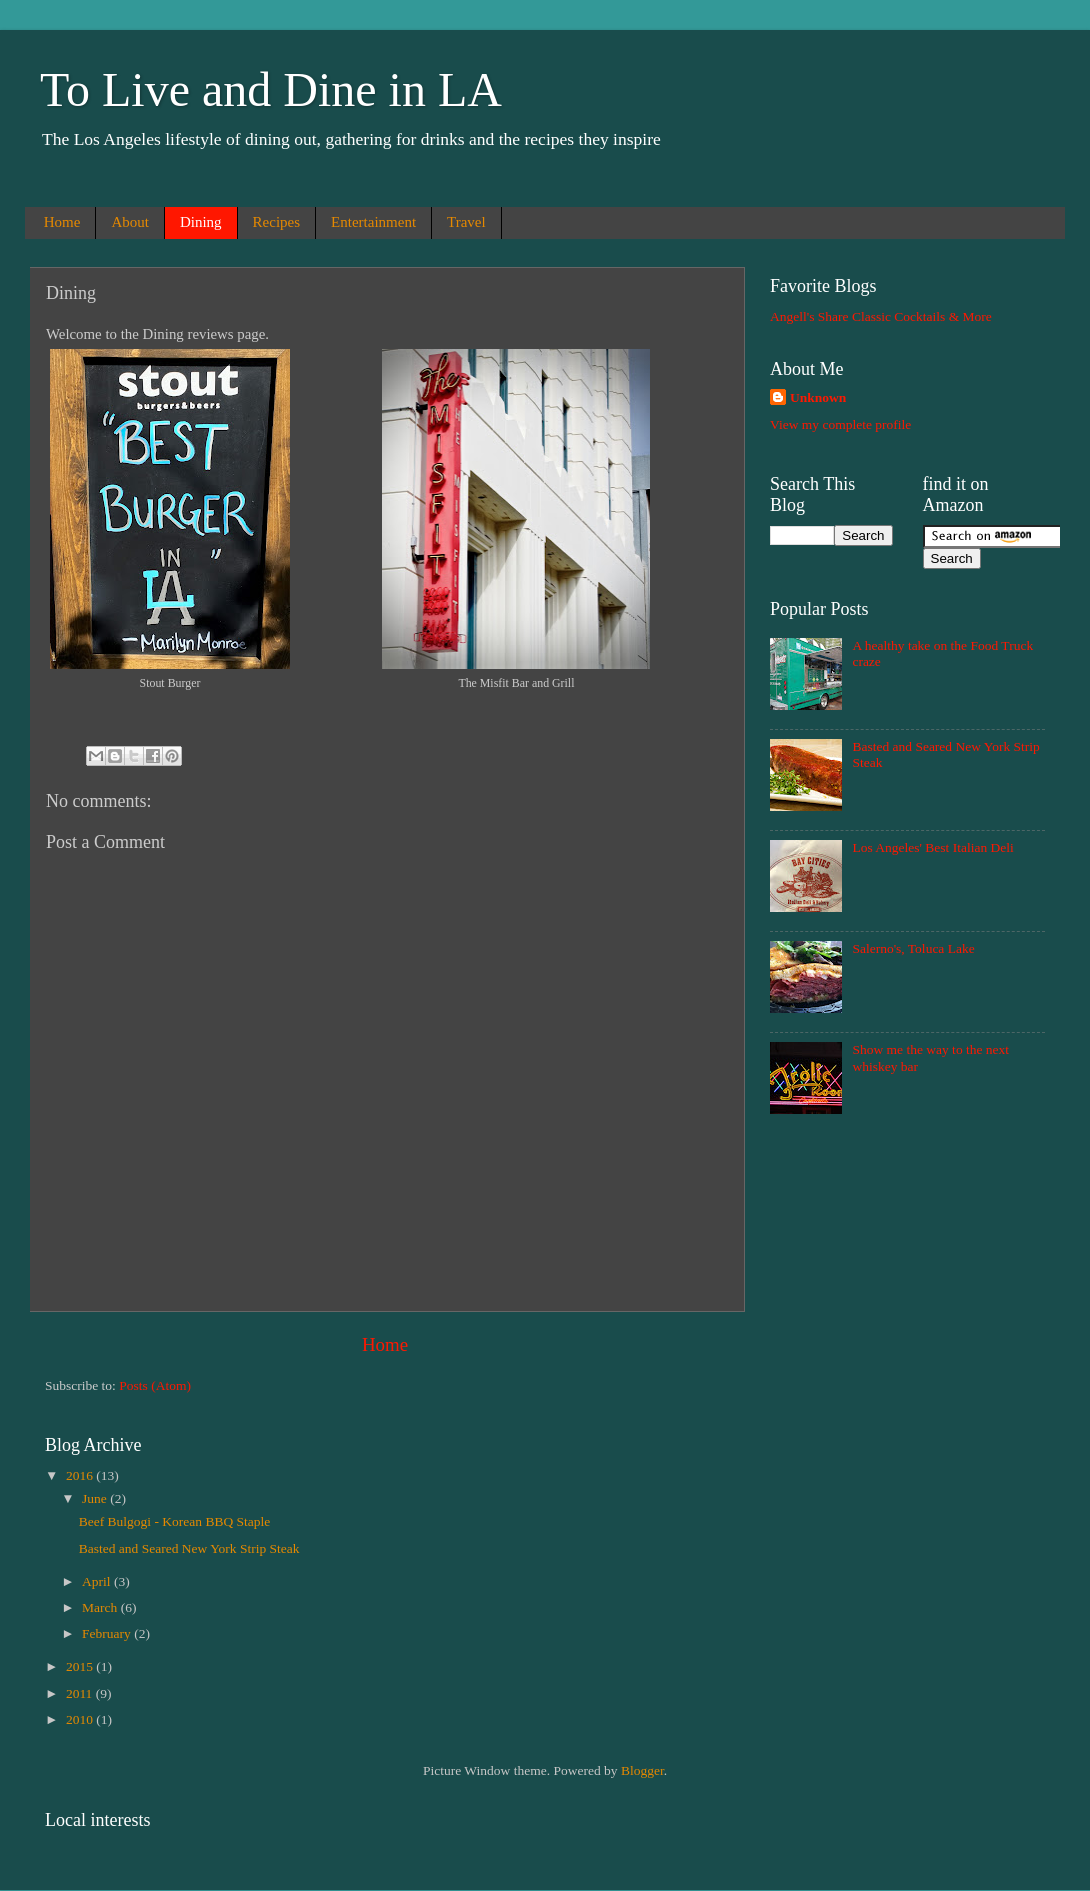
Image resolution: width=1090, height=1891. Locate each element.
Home (62, 222)
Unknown (818, 397)
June (96, 1498)
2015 (81, 1666)
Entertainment (373, 222)
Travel (466, 222)
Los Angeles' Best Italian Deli (932, 847)
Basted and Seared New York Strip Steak (189, 1548)
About (130, 222)
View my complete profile (840, 424)
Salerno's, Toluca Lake (913, 948)
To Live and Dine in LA (271, 89)
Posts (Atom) (155, 1385)
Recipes (276, 222)
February (108, 1633)
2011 (81, 1693)
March (101, 1607)
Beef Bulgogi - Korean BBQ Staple (175, 1521)
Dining (201, 222)
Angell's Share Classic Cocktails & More (881, 316)
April (98, 1581)
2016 (81, 1475)
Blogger (642, 1770)
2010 (81, 1719)
